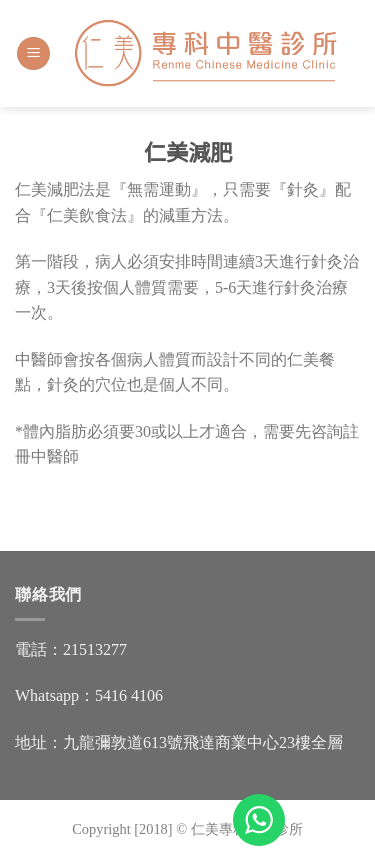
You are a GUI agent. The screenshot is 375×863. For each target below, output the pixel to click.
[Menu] (33, 53)
